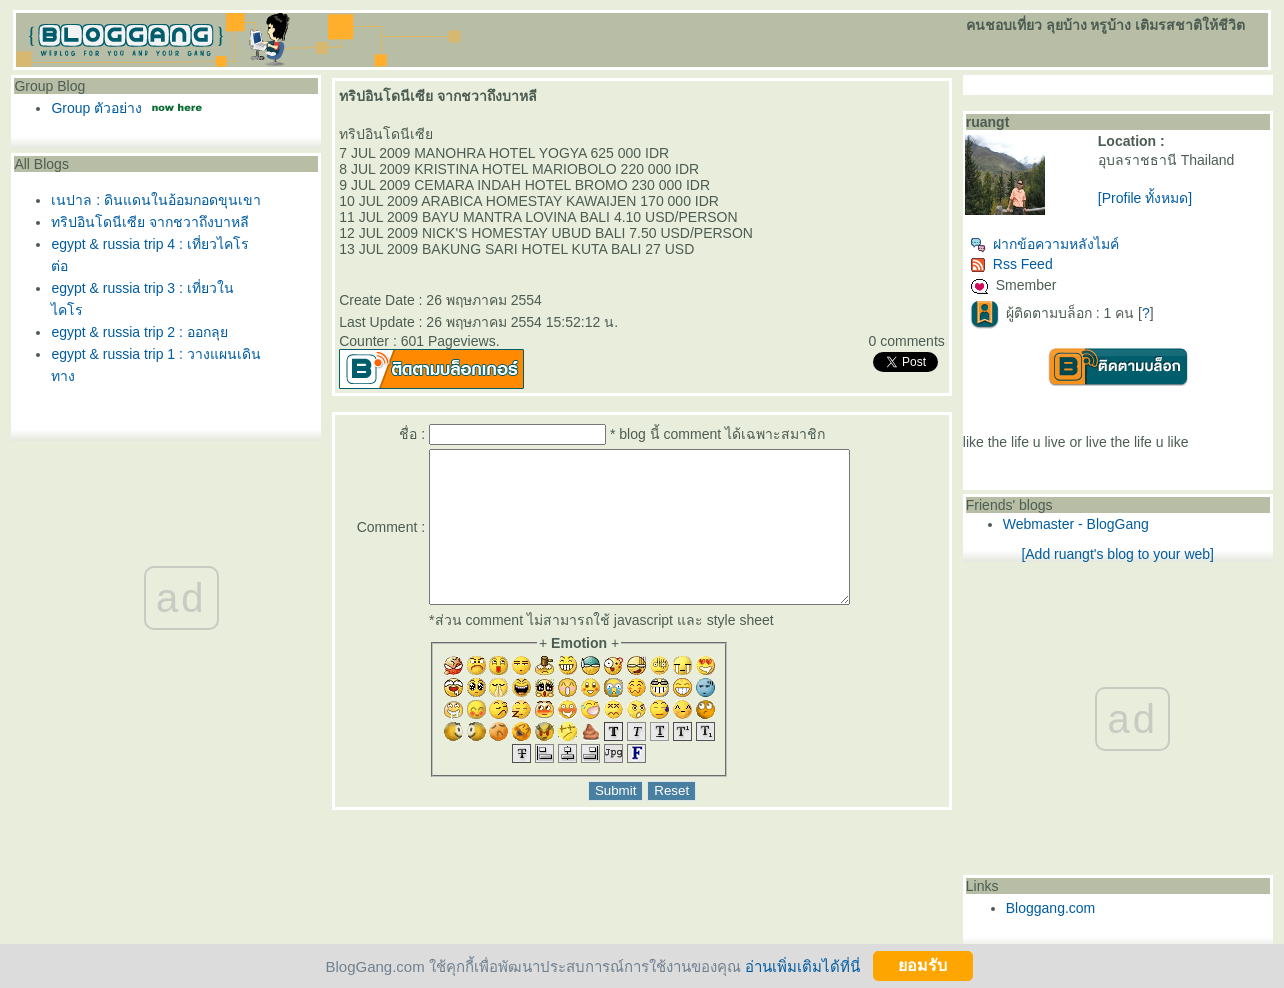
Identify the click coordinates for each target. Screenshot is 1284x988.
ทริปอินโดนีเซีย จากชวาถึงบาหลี (150, 222)
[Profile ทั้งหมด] (1145, 198)
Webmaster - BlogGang (1076, 524)
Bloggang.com (1051, 908)
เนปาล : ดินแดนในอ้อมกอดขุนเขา (156, 200)
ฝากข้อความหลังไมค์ (1044, 244)
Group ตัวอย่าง (96, 108)
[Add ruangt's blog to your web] (1117, 554)
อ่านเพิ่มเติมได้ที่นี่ (802, 965)
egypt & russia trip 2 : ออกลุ (139, 332)
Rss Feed (1011, 264)
